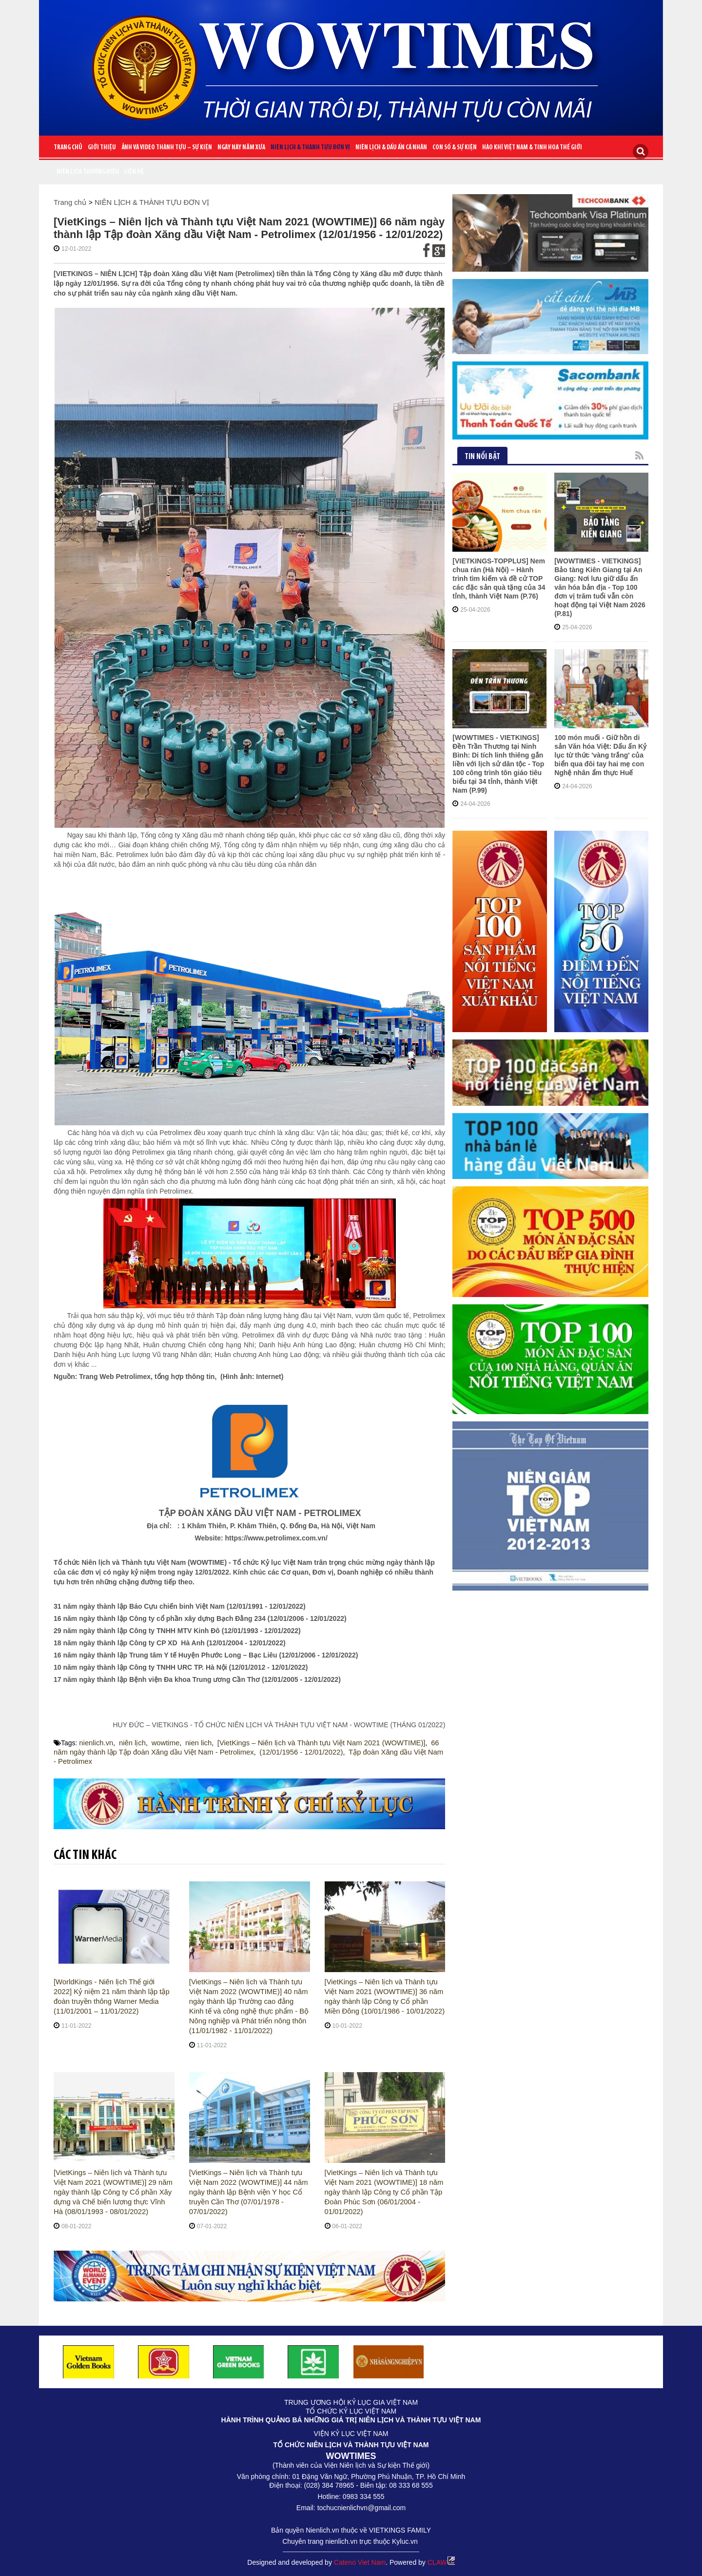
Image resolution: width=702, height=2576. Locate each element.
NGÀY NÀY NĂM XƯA (241, 147)
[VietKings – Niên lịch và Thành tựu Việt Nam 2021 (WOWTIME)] (309, 1743)
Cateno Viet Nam (360, 2561)
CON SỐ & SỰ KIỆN (454, 147)
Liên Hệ (134, 172)
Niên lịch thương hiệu (88, 172)
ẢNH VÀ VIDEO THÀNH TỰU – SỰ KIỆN (166, 147)
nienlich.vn (95, 1743)
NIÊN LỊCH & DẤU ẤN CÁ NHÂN (391, 147)
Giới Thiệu (102, 147)
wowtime (161, 1743)
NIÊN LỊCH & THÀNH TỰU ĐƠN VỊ (310, 147)
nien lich (192, 1743)
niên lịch (129, 1743)
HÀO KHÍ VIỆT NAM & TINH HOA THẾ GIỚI (532, 147)
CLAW (441, 2561)
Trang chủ (68, 147)
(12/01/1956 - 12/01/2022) (273, 1752)
